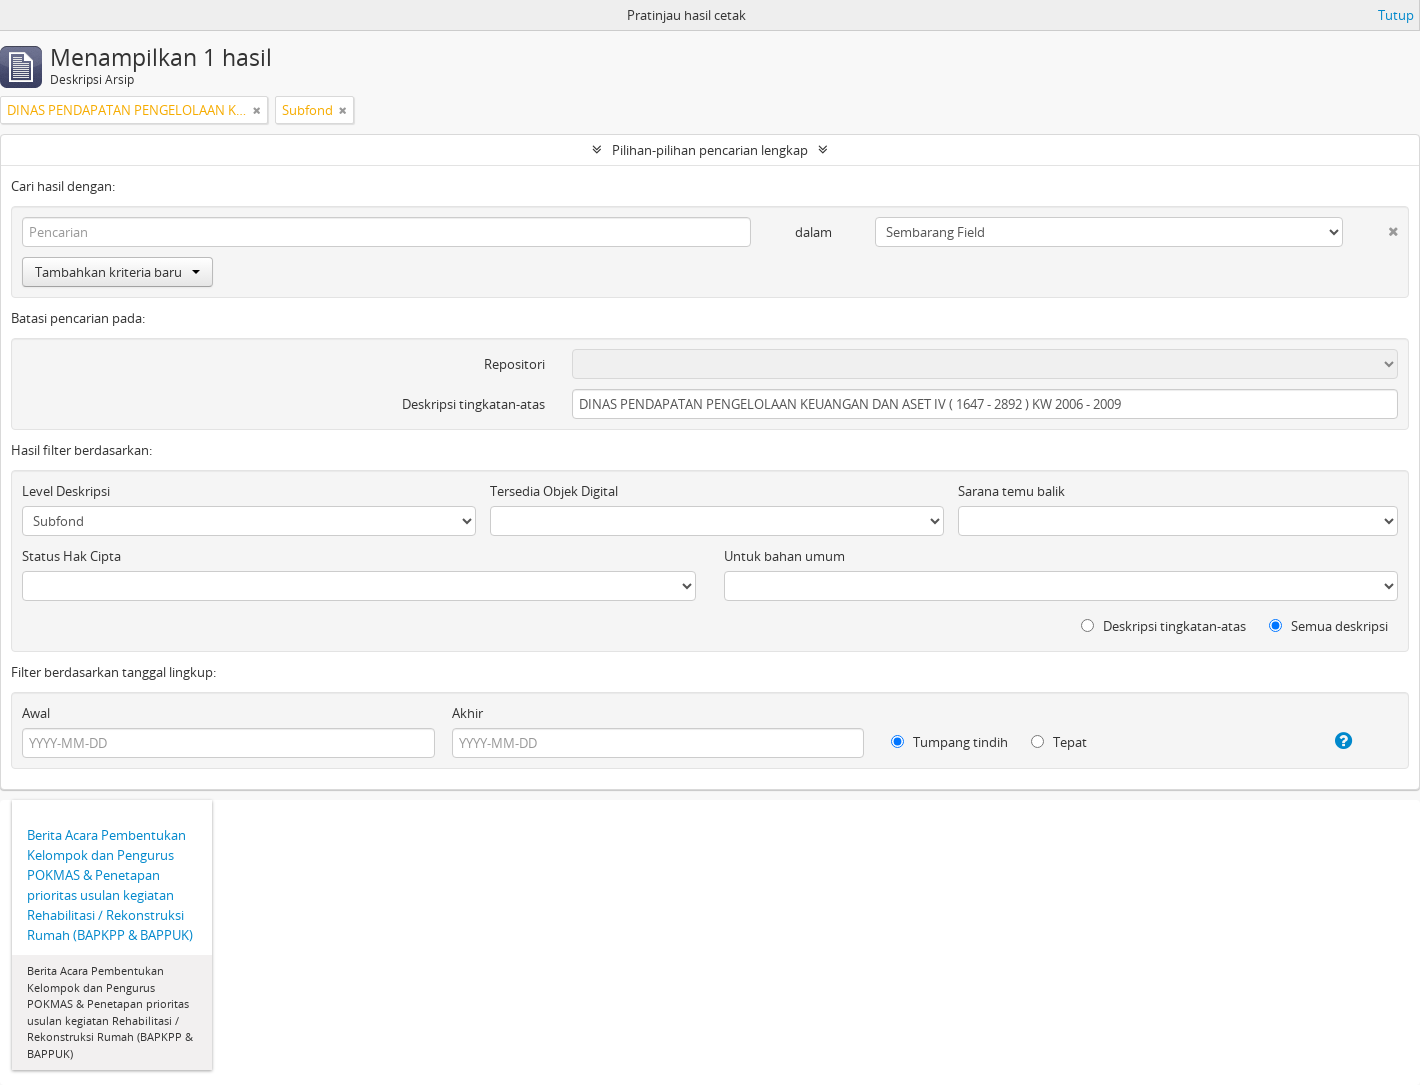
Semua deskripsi (1328, 626)
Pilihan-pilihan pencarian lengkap (710, 150)
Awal (36, 713)
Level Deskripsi (66, 491)
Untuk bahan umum (784, 556)
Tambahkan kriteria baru (117, 272)
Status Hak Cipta (71, 556)
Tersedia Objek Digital (554, 491)
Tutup (1396, 15)
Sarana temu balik (1011, 491)
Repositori (514, 364)
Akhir (467, 713)
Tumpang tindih (949, 742)
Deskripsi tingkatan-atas (473, 404)
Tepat (1059, 742)
